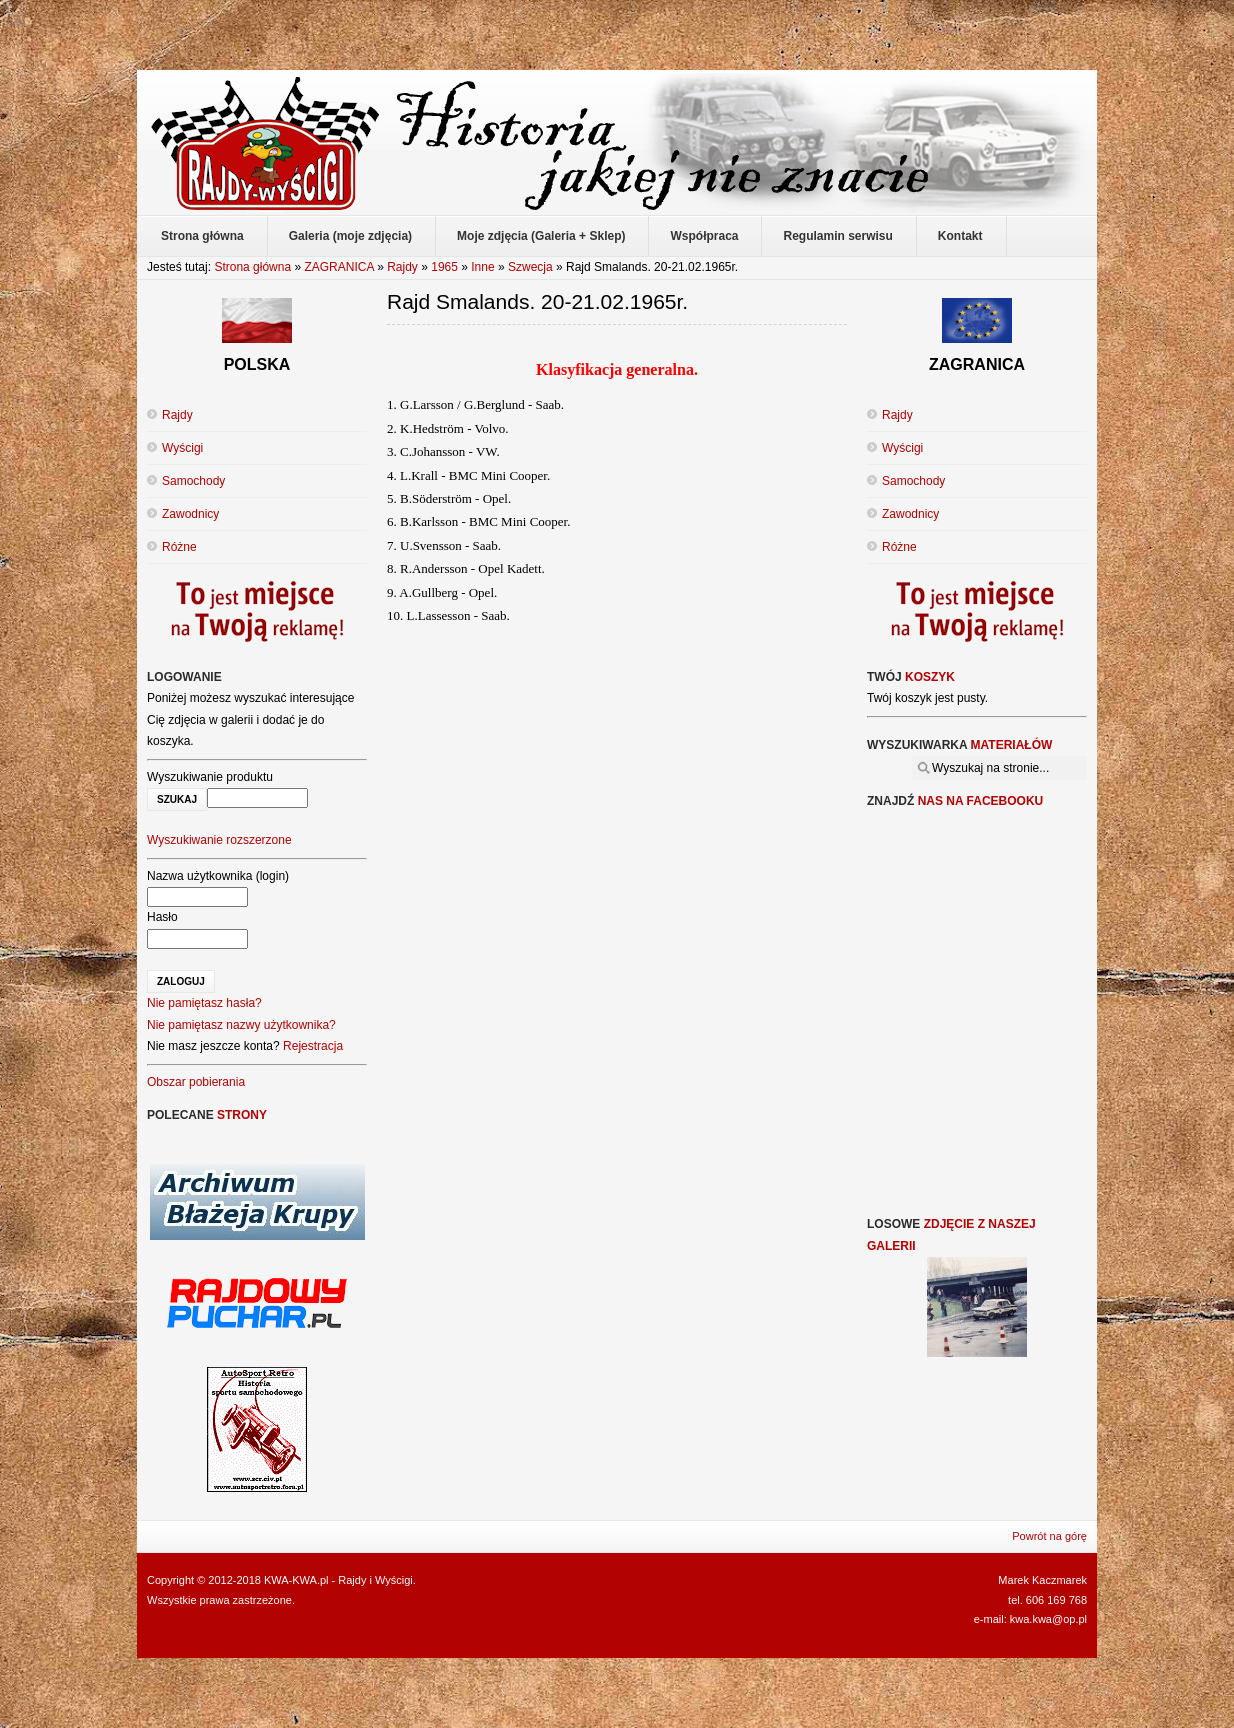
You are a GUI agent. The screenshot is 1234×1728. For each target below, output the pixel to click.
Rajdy (402, 267)
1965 (444, 267)
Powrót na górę (1049, 1536)
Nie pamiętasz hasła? (204, 1003)
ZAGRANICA (338, 267)
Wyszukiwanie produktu (210, 777)
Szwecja (530, 267)
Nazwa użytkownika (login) (218, 876)
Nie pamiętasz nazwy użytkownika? (241, 1025)
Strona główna (252, 267)
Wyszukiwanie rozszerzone (219, 840)
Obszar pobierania (196, 1082)
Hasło (162, 917)
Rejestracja (313, 1046)
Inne (482, 267)
